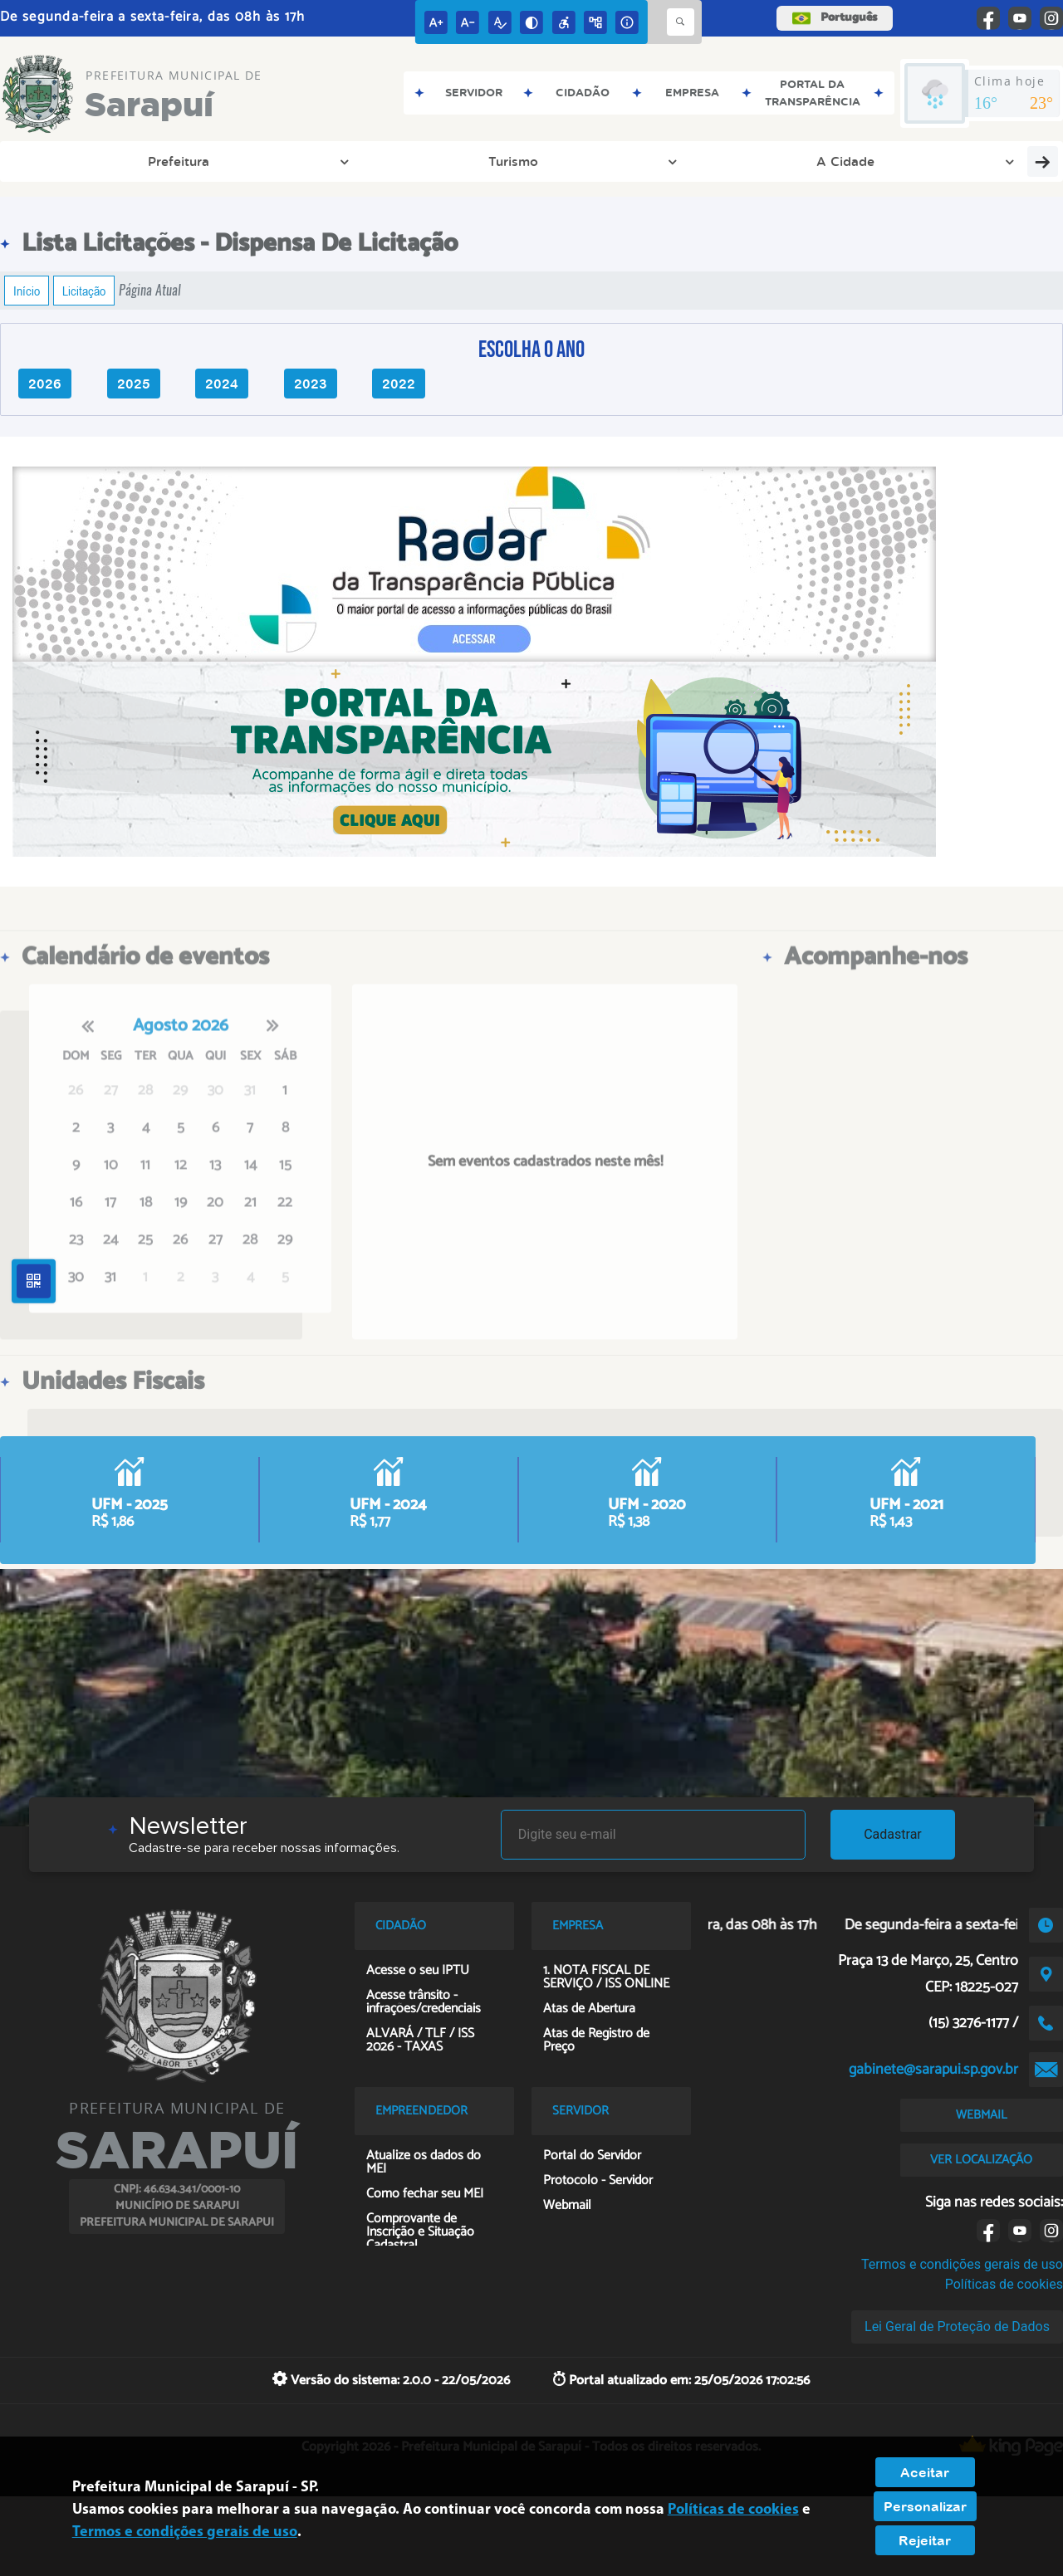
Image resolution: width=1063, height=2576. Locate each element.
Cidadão (667, 161)
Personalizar (925, 2506)
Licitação (83, 290)
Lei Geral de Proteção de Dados (957, 2326)
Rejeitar (925, 2540)
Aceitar (924, 2472)
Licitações (757, 161)
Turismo (148, 161)
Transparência (337, 161)
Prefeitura (60, 161)
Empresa (582, 161)
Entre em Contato (468, 161)
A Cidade (232, 161)
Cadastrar (893, 1834)
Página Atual (150, 290)
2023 (310, 383)
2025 (133, 383)
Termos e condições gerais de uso (962, 2264)
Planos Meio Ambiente (969, 161)
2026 (44, 383)
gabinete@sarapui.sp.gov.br (933, 2069)
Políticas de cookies (1004, 2284)
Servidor (846, 161)
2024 (221, 383)
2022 (398, 383)
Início (26, 290)
